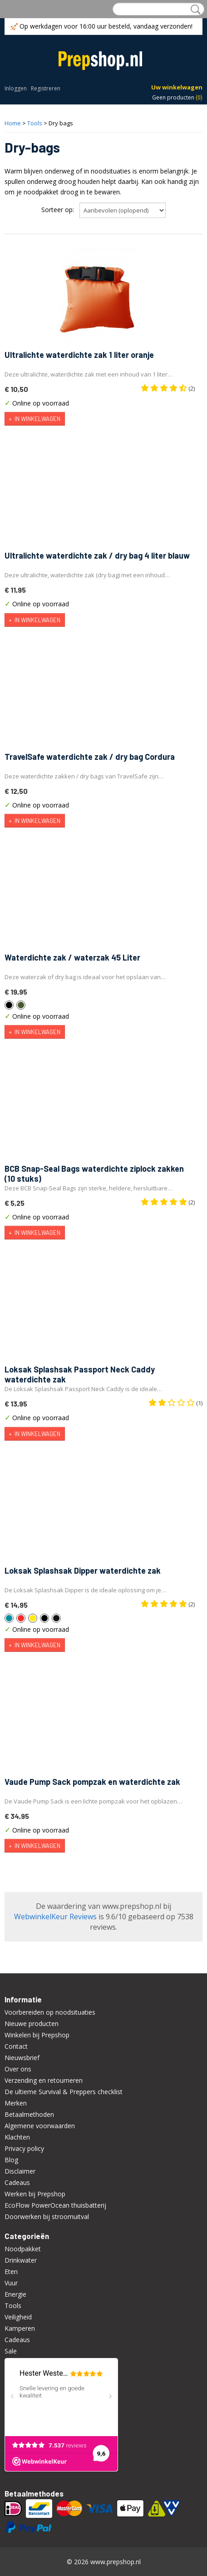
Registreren (45, 88)
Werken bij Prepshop (35, 2194)
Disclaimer (20, 2171)
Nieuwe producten (32, 2023)
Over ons (18, 2069)
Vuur (11, 2283)
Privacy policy (24, 2148)
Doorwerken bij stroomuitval (47, 2216)
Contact (16, 2046)
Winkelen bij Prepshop (37, 2035)
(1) (175, 1403)
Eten (11, 2271)
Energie (15, 2294)
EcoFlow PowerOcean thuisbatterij (55, 2205)
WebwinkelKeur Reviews (55, 1917)
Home (13, 123)
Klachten (17, 2137)
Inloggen (16, 88)
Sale (11, 2351)
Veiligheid (18, 2317)
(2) (168, 388)
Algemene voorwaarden (40, 2125)
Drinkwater (21, 2260)
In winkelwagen (37, 418)
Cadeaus (17, 2182)
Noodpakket (23, 2248)
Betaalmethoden (29, 2114)
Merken (16, 2103)
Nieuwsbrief (22, 2057)
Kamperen (20, 2328)
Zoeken (194, 9)
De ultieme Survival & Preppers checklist (64, 2091)
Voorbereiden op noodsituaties (50, 2012)
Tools (34, 123)
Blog (11, 2159)
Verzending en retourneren (44, 2080)
